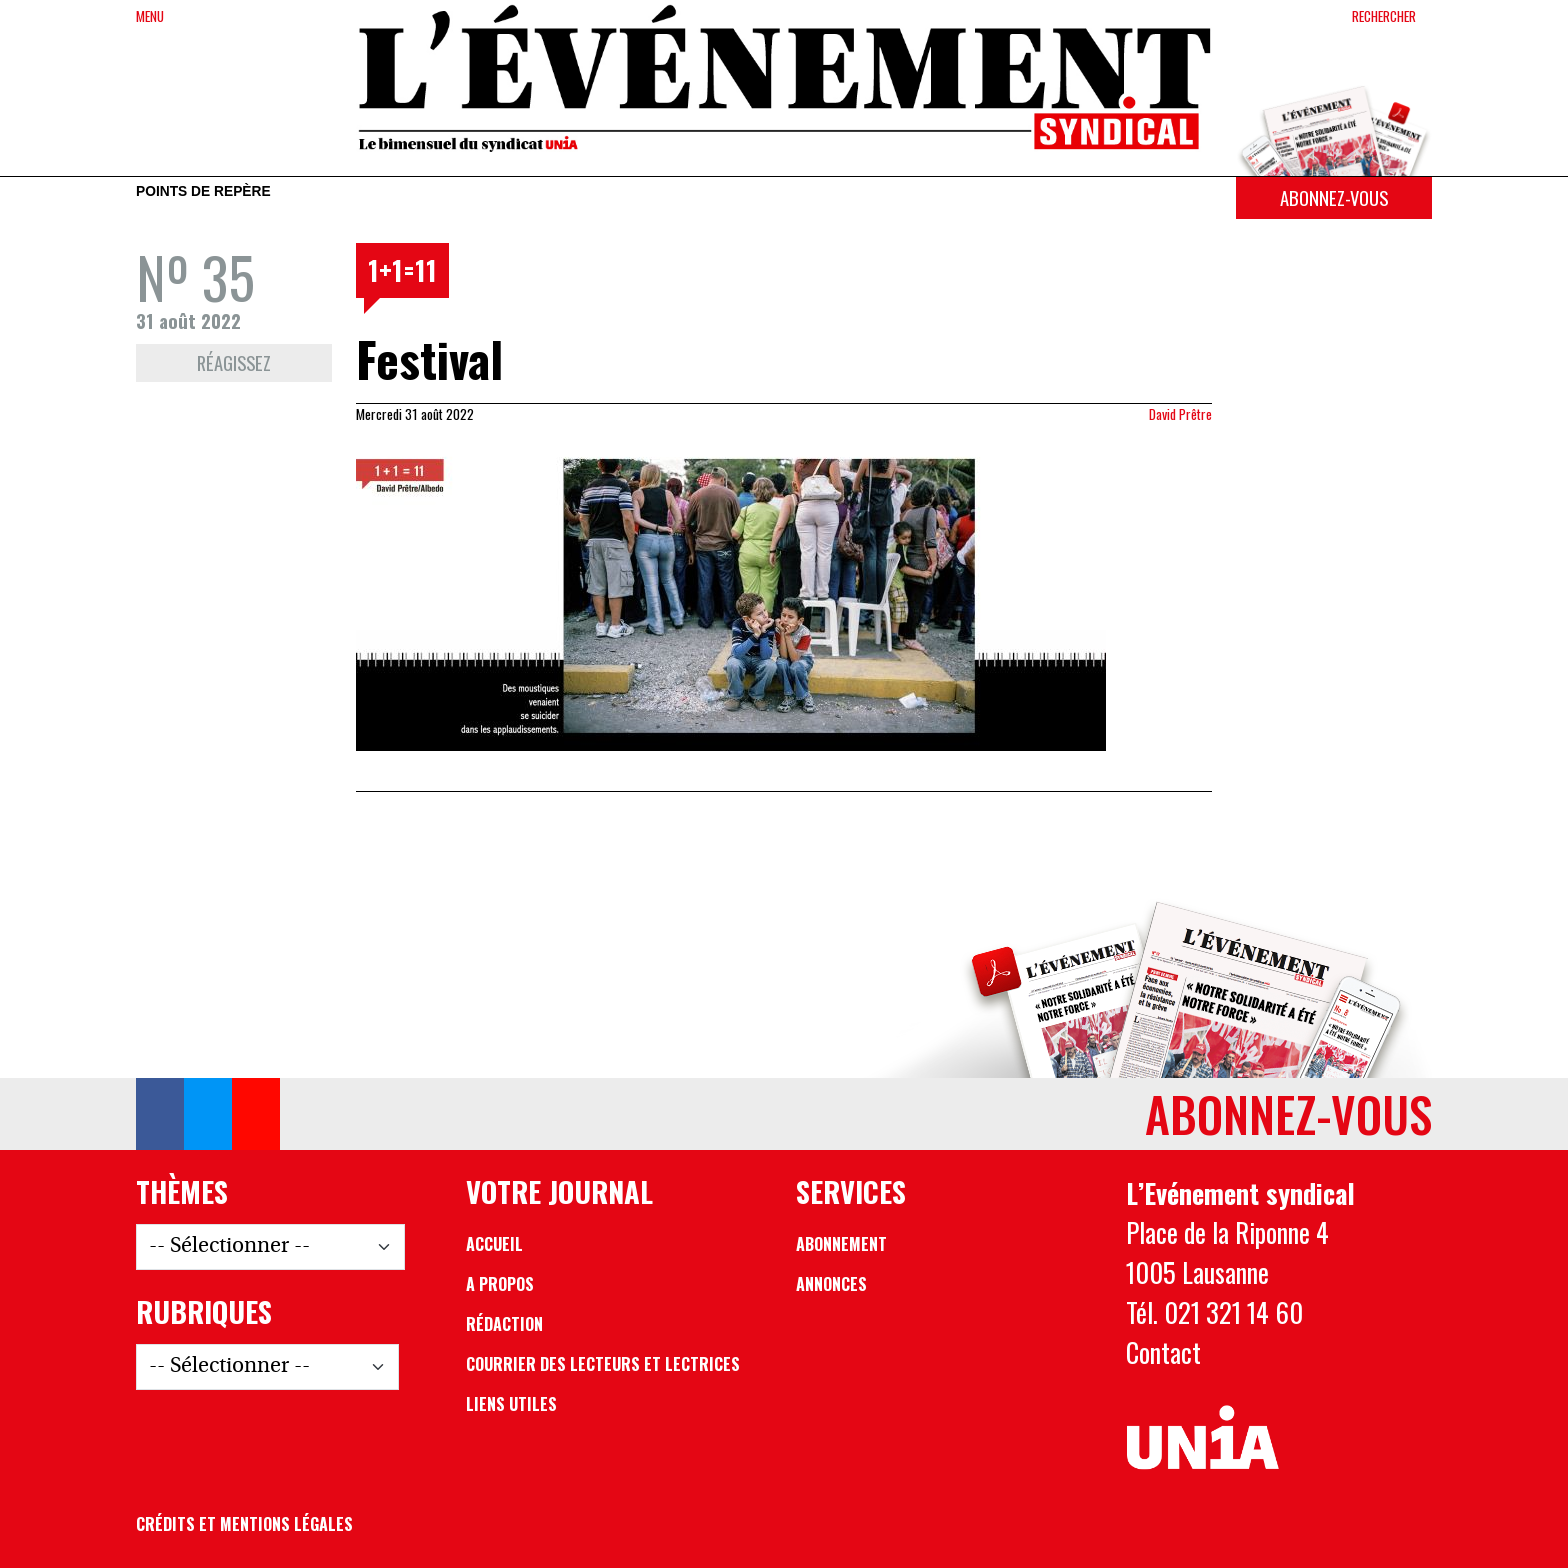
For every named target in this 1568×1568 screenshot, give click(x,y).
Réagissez (234, 362)
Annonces (831, 1284)
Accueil (494, 1244)
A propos (500, 1284)
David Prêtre (1180, 414)
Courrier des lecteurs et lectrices (603, 1364)
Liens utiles (511, 1404)
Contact (1163, 1352)
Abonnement (841, 1244)
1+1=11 (402, 270)
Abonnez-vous (1334, 197)
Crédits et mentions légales (244, 1524)
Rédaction (504, 1324)
